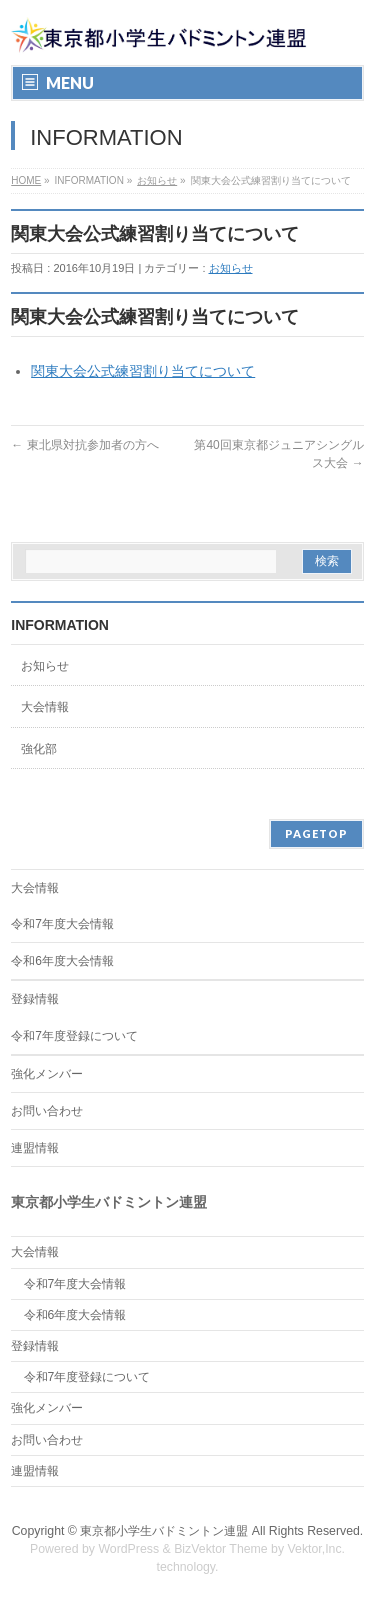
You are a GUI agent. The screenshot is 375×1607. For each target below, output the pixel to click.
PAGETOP (316, 833)
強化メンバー (47, 1074)
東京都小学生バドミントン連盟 (164, 1531)
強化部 (39, 749)
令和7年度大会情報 (62, 924)
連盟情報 (35, 1148)
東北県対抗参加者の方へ (84, 445)
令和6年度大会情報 (62, 961)
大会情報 (45, 707)
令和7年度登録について (74, 1036)
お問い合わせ (47, 1111)
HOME (26, 180)
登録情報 (35, 999)
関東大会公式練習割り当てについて (143, 371)
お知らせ (157, 180)
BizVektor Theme (221, 1549)
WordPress (128, 1549)
